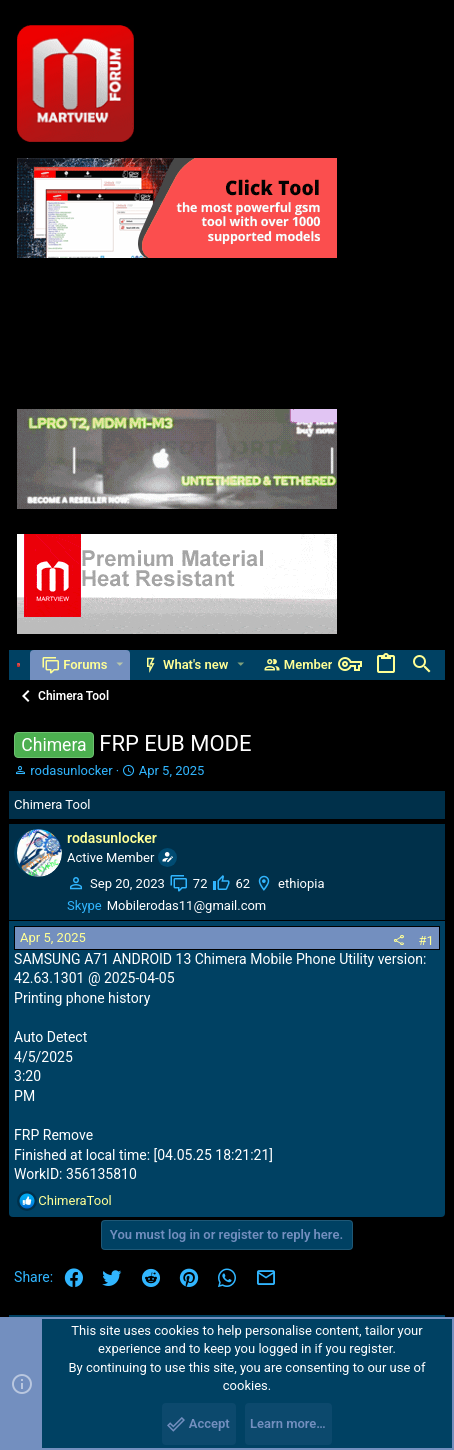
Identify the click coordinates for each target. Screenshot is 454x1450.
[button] (119, 664)
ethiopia (301, 883)
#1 (426, 940)
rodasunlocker (71, 770)
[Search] (422, 665)
